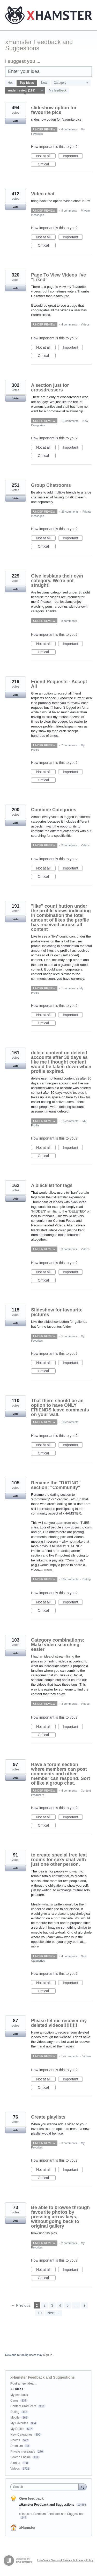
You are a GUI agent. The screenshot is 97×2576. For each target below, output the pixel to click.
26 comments (69, 511)
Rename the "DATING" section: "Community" (56, 1485)
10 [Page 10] (40, 2313)
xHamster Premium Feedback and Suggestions (51, 2514)
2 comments (69, 845)
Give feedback (31, 2498)
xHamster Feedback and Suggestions (47, 2504)
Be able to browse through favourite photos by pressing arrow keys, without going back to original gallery (60, 2217)
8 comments (69, 620)
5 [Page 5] (67, 2305)
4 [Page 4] (60, 2305)
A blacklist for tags (51, 1185)
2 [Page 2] (44, 2305)
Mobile (14, 2417)
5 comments (69, 1336)
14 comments (69, 2056)
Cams (14, 2400)
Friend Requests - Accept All (59, 684)
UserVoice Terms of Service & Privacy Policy (65, 2560)
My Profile (17, 2429)
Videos (85, 324)
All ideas (16, 2389)
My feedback (57, 90)
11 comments (69, 420)
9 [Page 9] (85, 2305)
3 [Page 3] (52, 2305)
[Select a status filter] (25, 91)
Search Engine (20, 2457)
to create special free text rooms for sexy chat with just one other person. (59, 1859)
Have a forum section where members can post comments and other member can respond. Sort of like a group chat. (60, 1774)
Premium (16, 2446)
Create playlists (48, 2117)
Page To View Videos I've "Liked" (58, 277)
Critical (47, 164)
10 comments (69, 1422)
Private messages (22, 2451)
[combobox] (45, 2487)
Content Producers (23, 2406)
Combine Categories (53, 809)
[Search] (82, 2486)
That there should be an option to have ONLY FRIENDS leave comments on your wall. (60, 1407)
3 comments (69, 1249)
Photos (15, 2440)
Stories (15, 2463)
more (48, 1569)
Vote (15, 120)
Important (73, 156)
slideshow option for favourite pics (54, 110)
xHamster (27, 2527)
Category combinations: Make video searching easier (57, 1644)
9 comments (69, 210)
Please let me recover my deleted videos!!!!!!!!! (59, 2023)
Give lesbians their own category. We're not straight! (57, 580)
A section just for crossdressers (50, 387)
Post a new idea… (23, 2383)
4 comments (69, 324)
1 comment (68, 988)
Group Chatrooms (51, 485)
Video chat (43, 193)
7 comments (69, 745)
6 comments (69, 129)
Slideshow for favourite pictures (57, 1312)
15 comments (69, 1121)
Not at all (46, 156)
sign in (47, 2354)
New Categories (21, 2434)
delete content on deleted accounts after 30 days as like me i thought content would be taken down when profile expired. (61, 1062)
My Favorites (19, 2423)
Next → (53, 2313)
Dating (87, 1579)
